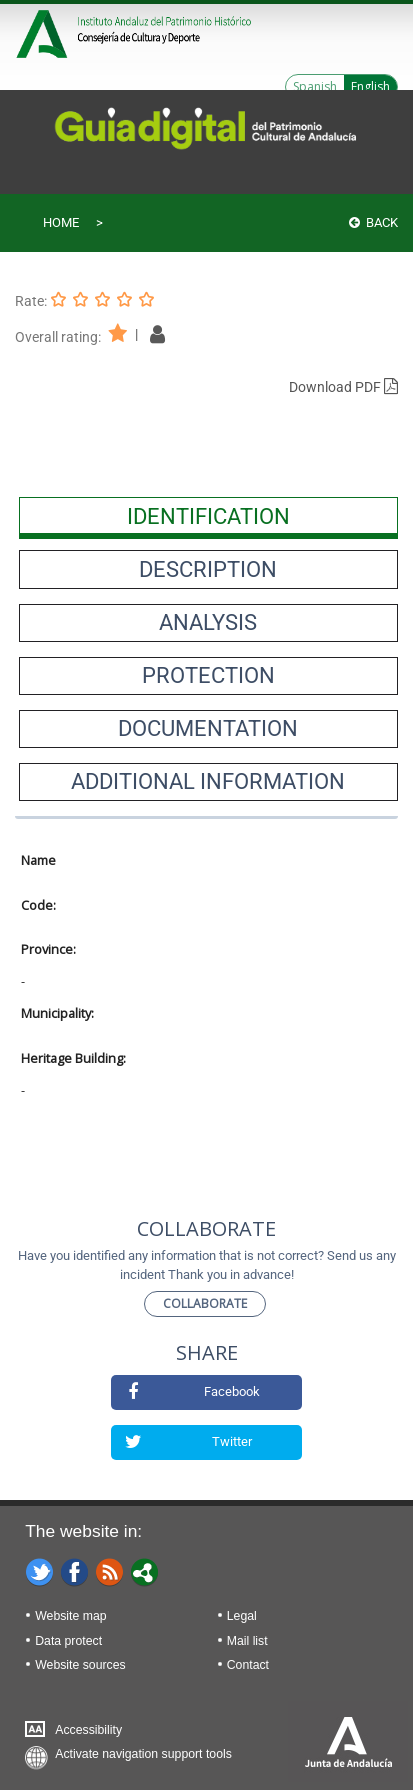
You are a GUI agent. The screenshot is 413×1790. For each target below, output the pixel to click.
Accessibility (88, 1730)
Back (373, 222)
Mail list (247, 1641)
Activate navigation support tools (143, 1754)
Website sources (80, 1665)
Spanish (315, 86)
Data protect (68, 1641)
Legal (242, 1616)
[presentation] (208, 516)
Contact (248, 1665)
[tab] (208, 516)
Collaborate (205, 1303)
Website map (70, 1616)
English (370, 86)
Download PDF (343, 387)
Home (61, 222)
